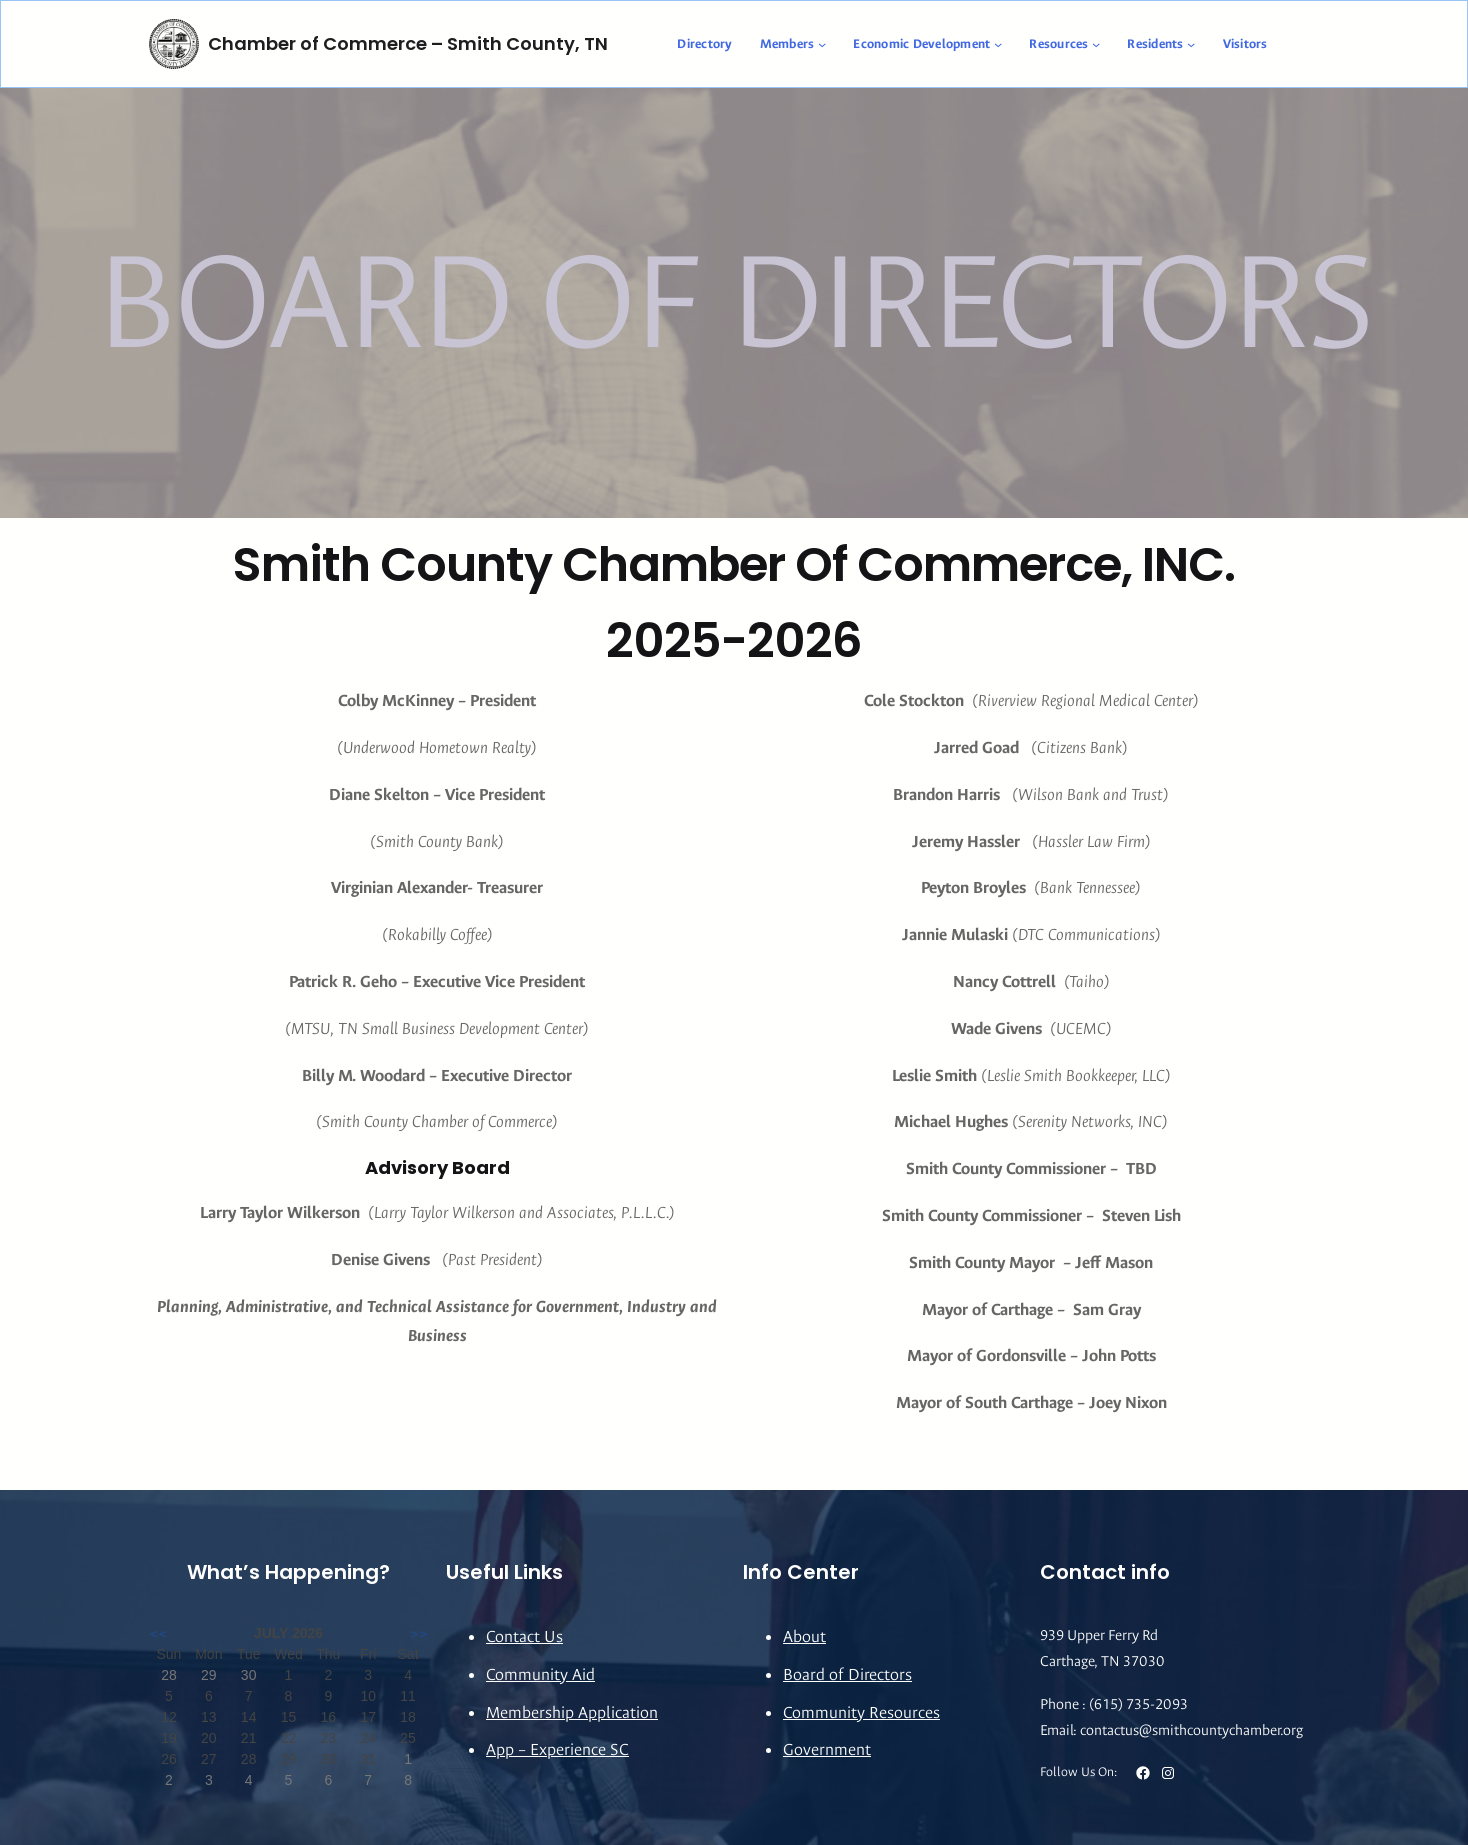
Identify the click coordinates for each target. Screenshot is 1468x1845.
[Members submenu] (822, 44)
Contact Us (524, 1636)
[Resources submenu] (1096, 44)
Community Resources (861, 1712)
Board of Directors (847, 1674)
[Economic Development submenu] (998, 44)
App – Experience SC (557, 1749)
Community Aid (540, 1674)
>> (419, 1633)
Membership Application (572, 1712)
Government (827, 1749)
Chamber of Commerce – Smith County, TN (408, 43)
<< (158, 1633)
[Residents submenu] (1191, 44)
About (804, 1636)
